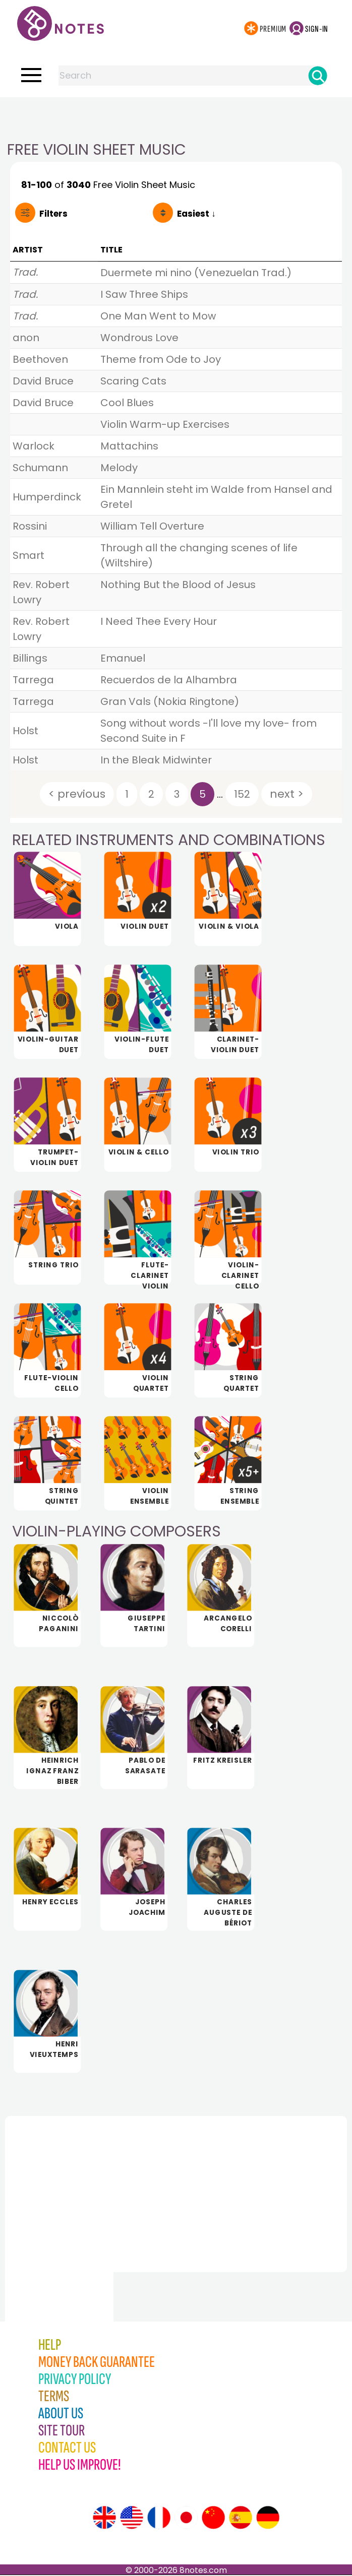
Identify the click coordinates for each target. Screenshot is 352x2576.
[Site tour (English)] (104, 2518)
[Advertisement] (176, 117)
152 (242, 794)
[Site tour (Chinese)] (213, 2518)
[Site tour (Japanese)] (186, 2518)
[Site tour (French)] (158, 2518)
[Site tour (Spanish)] (240, 2518)
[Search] (317, 75)
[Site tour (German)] (267, 2518)
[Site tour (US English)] (131, 2518)
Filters (53, 214)
